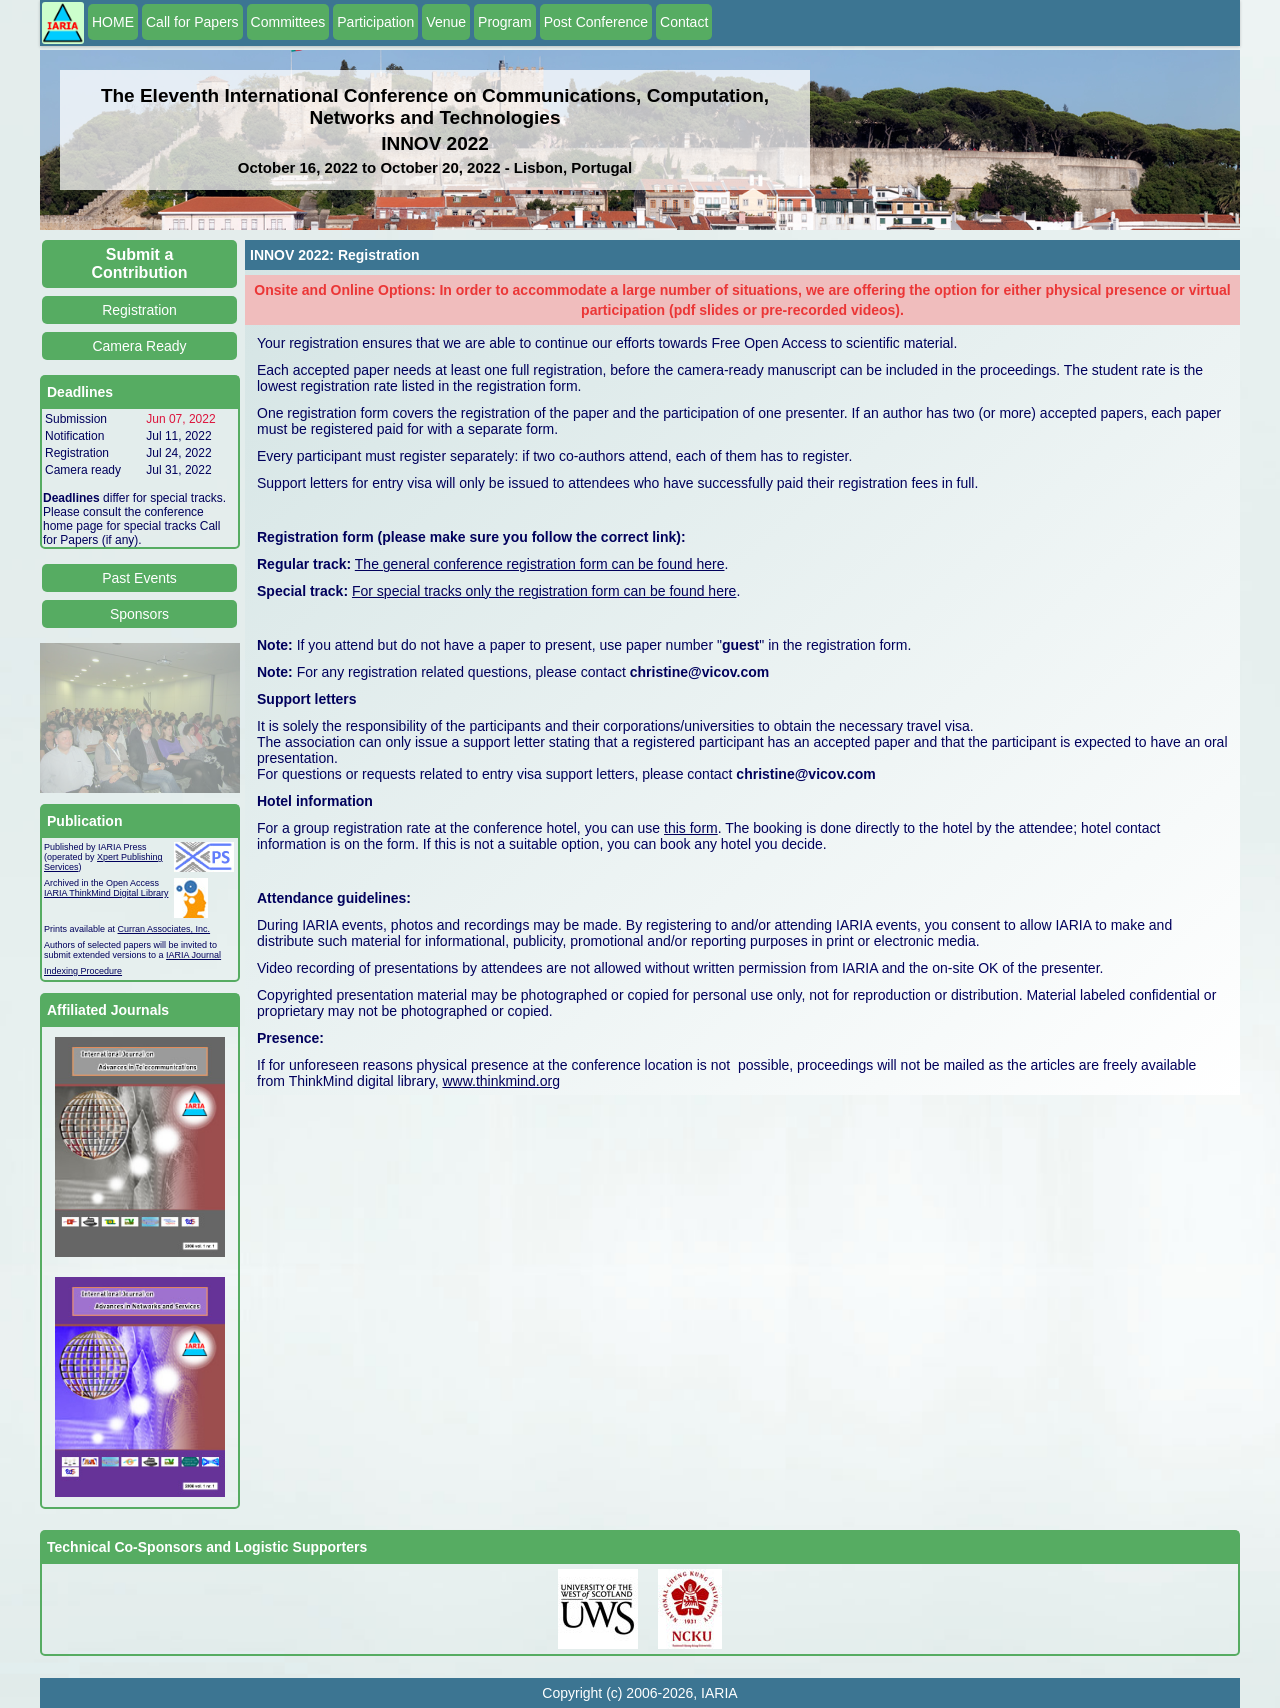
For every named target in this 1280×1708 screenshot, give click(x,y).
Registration (139, 310)
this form (691, 828)
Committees (288, 22)
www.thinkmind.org (501, 1081)
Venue (446, 22)
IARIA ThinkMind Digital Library (106, 893)
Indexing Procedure (83, 971)
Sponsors (139, 614)
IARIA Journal (193, 955)
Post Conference (596, 22)
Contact (684, 22)
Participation (375, 22)
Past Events (139, 578)
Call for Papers (192, 22)
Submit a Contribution (140, 263)
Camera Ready (139, 346)
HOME (113, 22)
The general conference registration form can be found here (540, 564)
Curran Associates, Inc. (164, 929)
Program (505, 22)
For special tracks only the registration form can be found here (544, 591)
